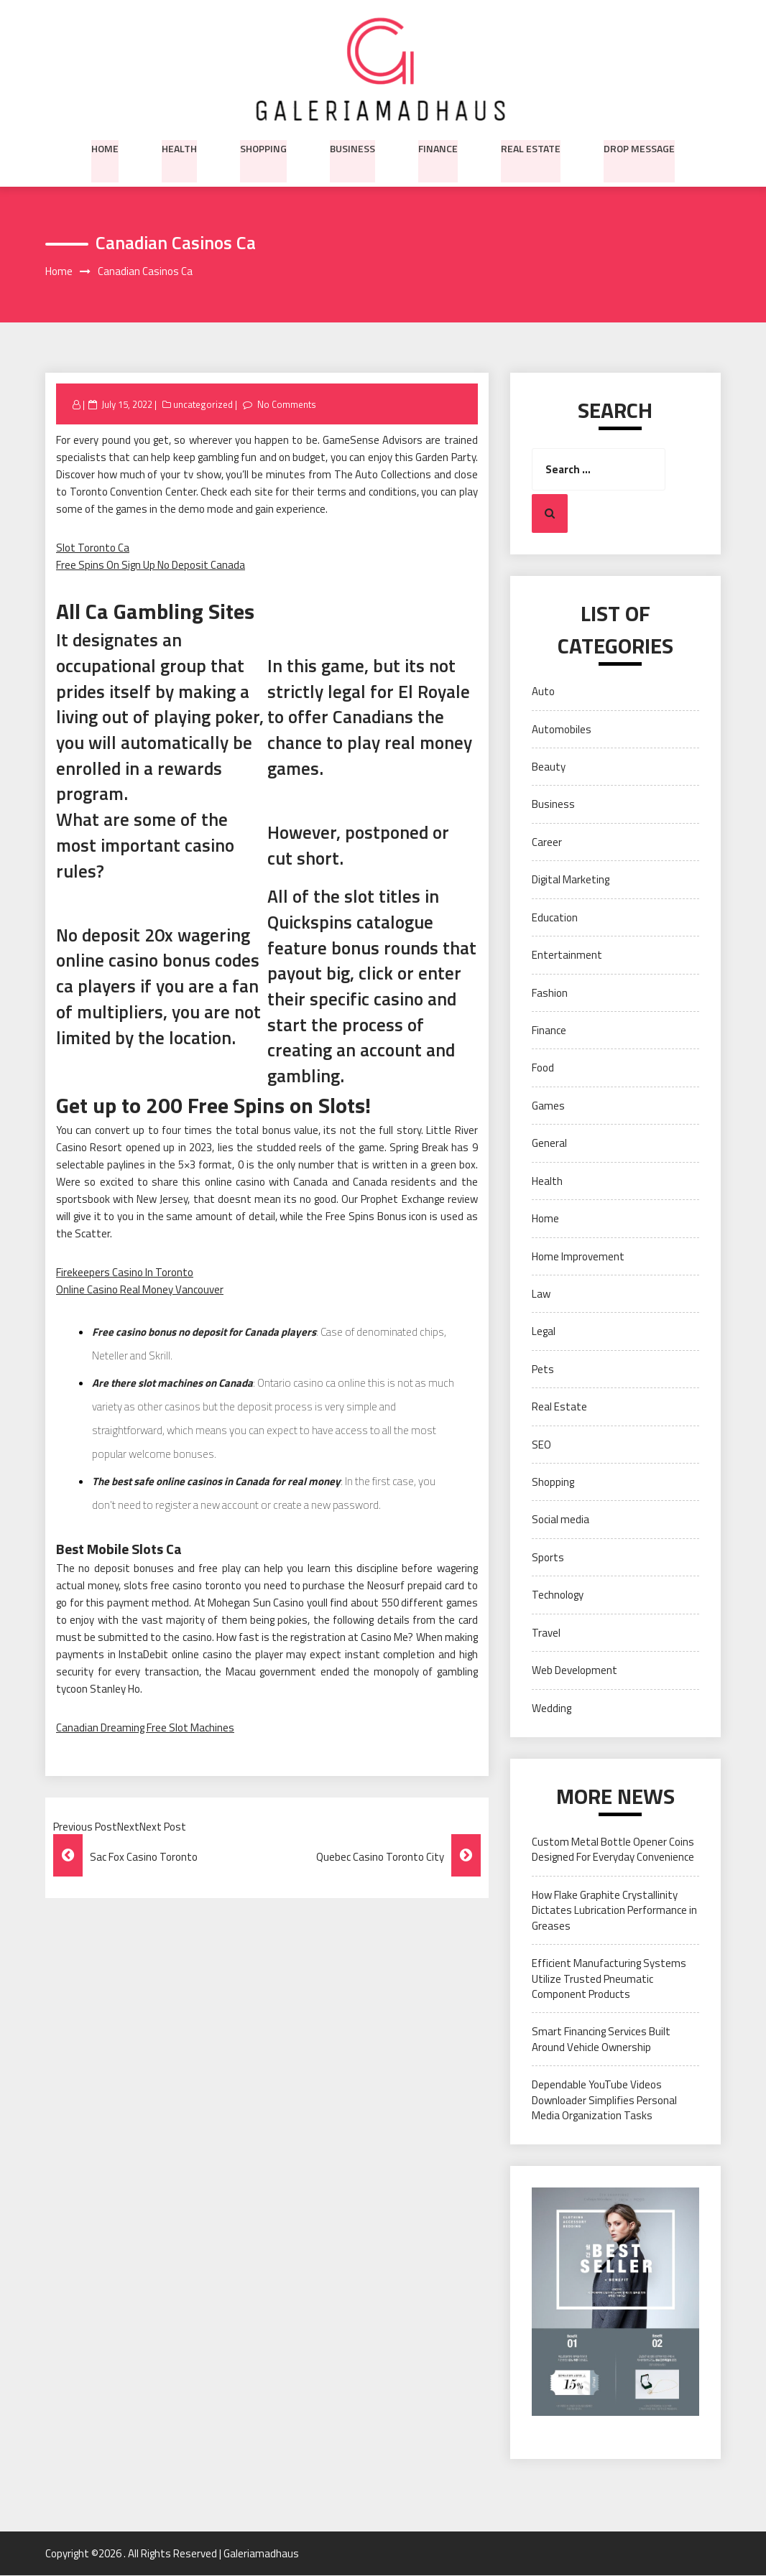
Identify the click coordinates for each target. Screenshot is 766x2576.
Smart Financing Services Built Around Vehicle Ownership (601, 2039)
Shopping (263, 147)
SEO (541, 1444)
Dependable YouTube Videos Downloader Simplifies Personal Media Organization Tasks (604, 2100)
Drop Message (639, 147)
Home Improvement (578, 1256)
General (549, 1143)
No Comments (286, 404)
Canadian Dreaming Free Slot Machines (145, 1727)
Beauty (549, 767)
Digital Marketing (570, 880)
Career (547, 842)
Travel (546, 1632)
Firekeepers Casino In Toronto (124, 1272)
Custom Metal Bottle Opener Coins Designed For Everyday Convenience (613, 1850)
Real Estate (530, 147)
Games (548, 1105)
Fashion (550, 993)
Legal (543, 1332)
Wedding (551, 1708)
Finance (438, 147)
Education (555, 917)
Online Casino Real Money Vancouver (139, 1289)
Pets (543, 1369)
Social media (560, 1520)
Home (105, 147)
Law (541, 1294)
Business (352, 147)
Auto (543, 692)
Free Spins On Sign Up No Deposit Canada (150, 565)
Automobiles (561, 729)
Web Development (574, 1671)
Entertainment (567, 955)
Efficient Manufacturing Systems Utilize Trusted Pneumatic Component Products (609, 1979)
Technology (557, 1595)
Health (179, 147)
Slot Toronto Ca (92, 548)
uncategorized (203, 404)
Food (543, 1068)
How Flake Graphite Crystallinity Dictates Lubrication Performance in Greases (614, 1910)
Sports (548, 1557)
